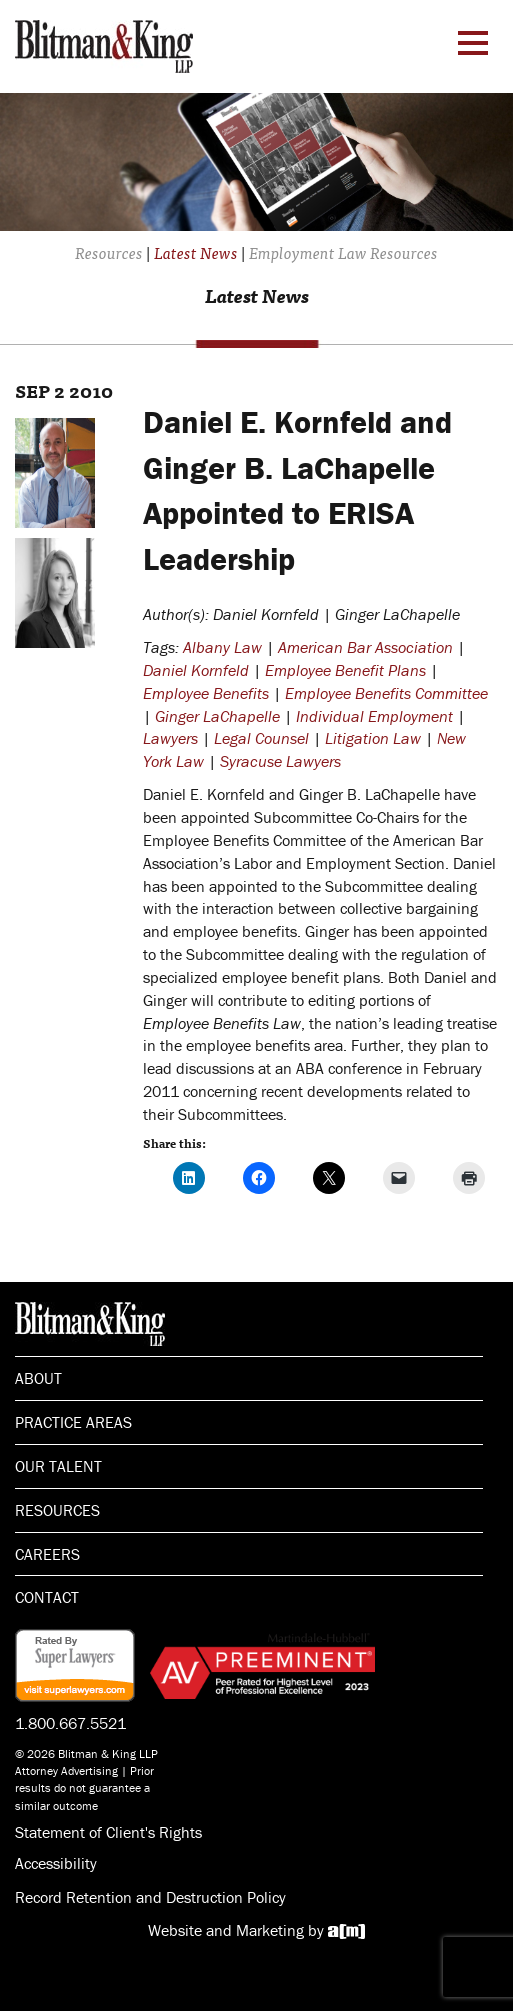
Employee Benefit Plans (345, 670)
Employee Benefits (206, 693)
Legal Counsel (261, 738)
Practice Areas (73, 1422)
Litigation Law (373, 738)
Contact (47, 1597)
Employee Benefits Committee (386, 693)
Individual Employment (374, 716)
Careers (47, 1554)
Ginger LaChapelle (217, 716)
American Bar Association (365, 647)
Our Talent (58, 1466)
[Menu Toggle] (473, 43)
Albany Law (222, 647)
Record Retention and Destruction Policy (150, 1897)
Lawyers (170, 738)
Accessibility (56, 1863)
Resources (57, 1510)
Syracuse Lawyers (280, 761)
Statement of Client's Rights (108, 1832)
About (38, 1378)
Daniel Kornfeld (196, 670)
